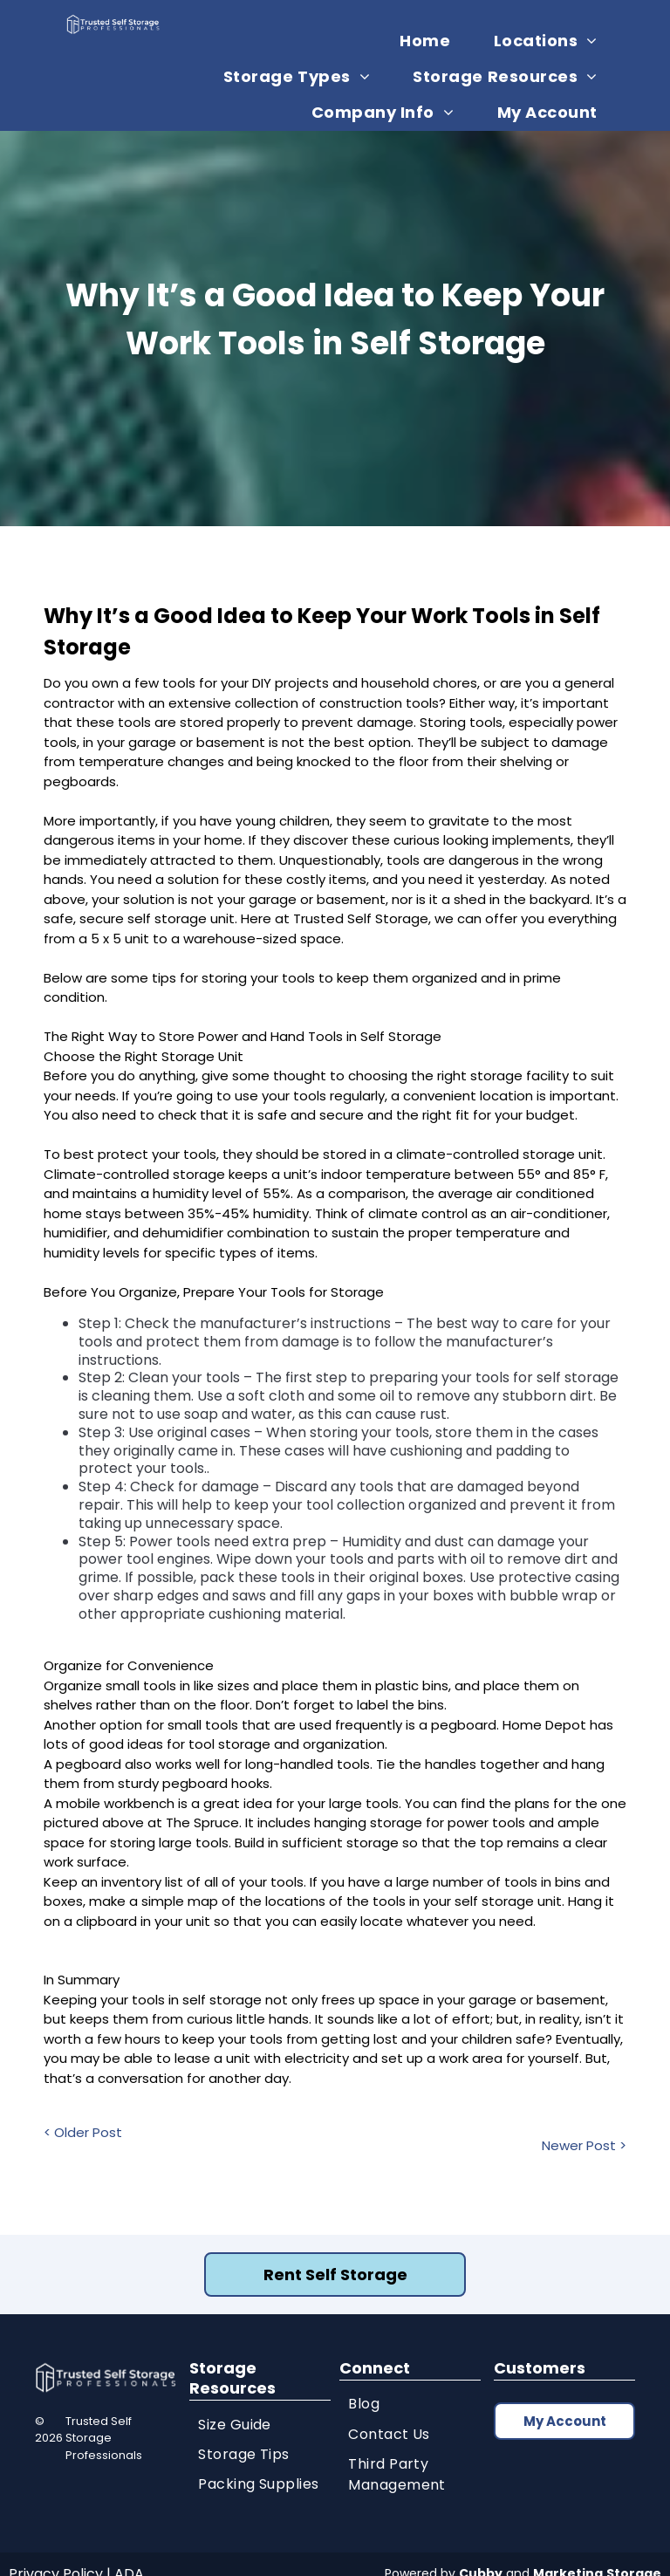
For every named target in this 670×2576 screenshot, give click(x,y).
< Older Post (83, 2132)
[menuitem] (431, 40)
